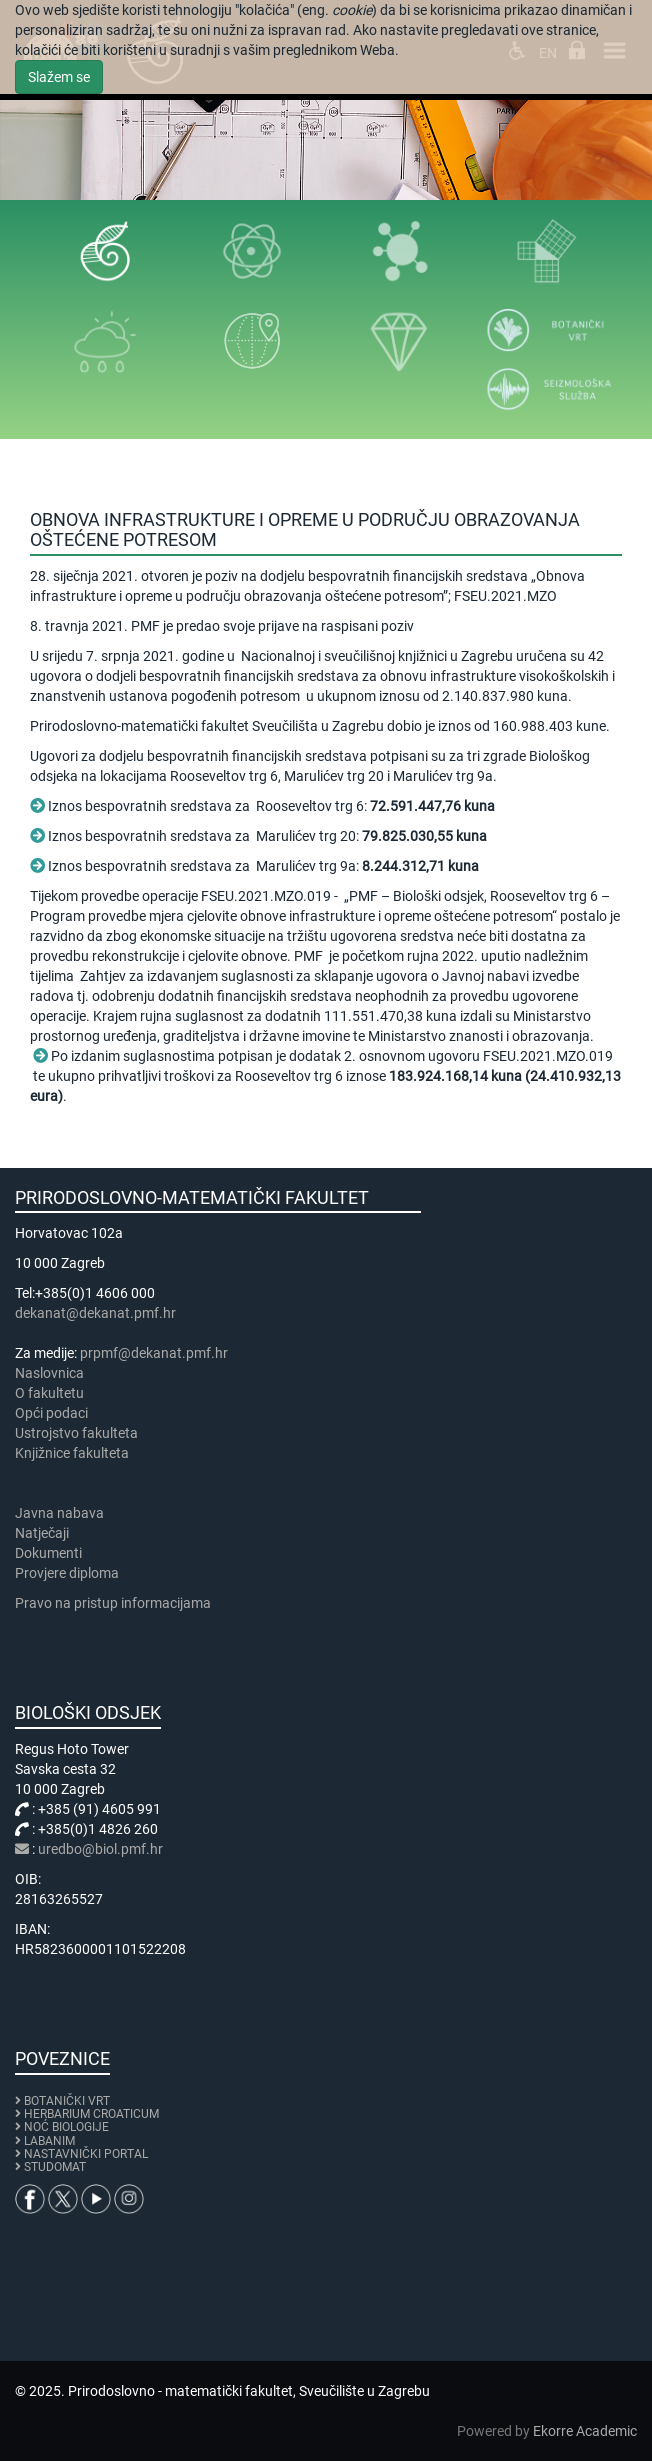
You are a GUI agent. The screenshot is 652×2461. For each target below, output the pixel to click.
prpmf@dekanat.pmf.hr (154, 1353)
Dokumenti (48, 1553)
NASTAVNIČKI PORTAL (86, 2154)
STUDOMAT (55, 2167)
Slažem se (59, 77)
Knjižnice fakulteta (72, 1453)
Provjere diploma (67, 1573)
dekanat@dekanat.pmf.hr (95, 1313)
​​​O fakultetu (49, 1393)
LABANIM (49, 2141)
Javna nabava (59, 1513)
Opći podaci (51, 1413)
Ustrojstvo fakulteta (76, 1433)
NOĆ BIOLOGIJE (66, 2127)
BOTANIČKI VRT (62, 2101)
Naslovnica (49, 1373)
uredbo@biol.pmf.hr (100, 1849)
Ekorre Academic (585, 2431)
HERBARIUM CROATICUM (91, 2114)
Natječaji (42, 1533)
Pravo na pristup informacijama (116, 1603)
